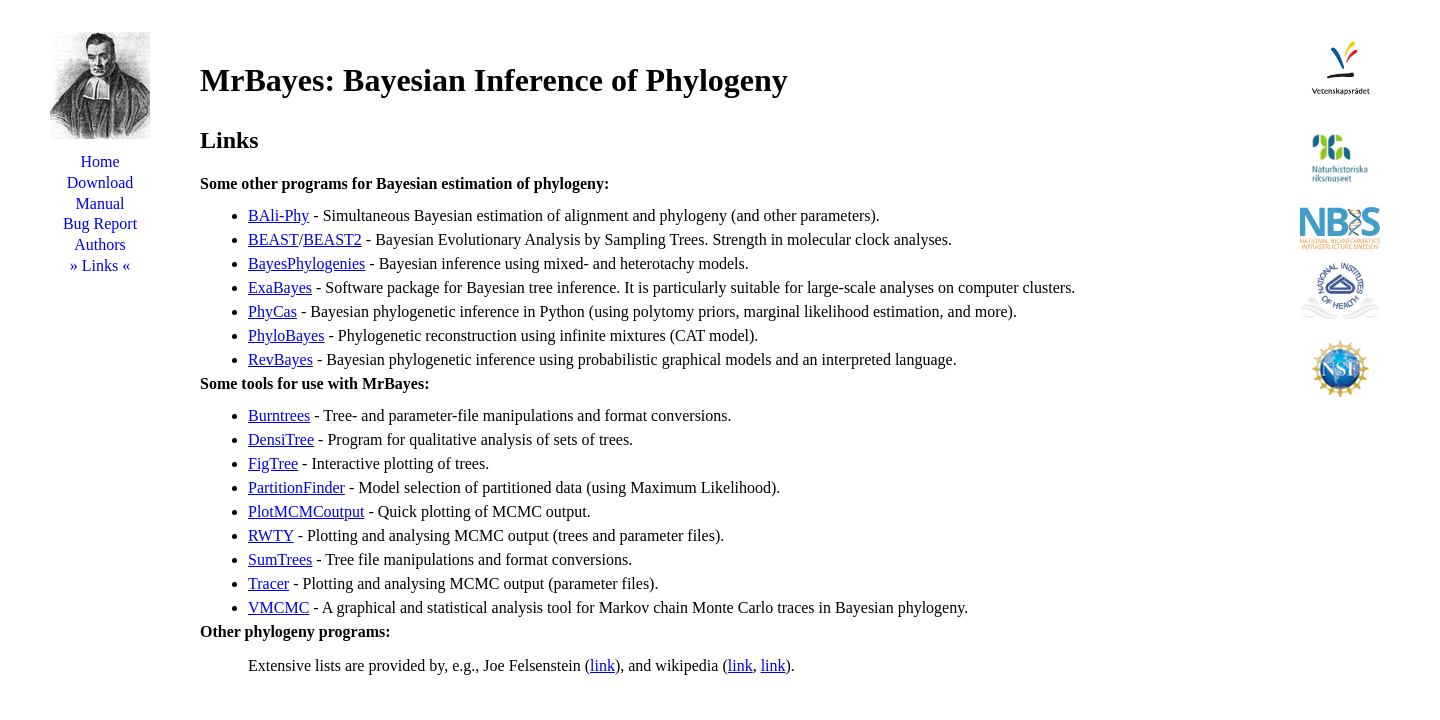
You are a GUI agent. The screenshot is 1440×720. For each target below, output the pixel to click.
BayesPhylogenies (306, 263)
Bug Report (100, 223)
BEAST (273, 239)
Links (100, 265)
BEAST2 (332, 239)
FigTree (273, 463)
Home (99, 161)
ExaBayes (280, 287)
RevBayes (280, 359)
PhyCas (272, 311)
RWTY (271, 535)
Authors (100, 244)
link (602, 665)
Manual (100, 203)
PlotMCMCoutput (306, 511)
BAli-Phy (278, 215)
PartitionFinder (296, 487)
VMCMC (278, 607)
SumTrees (280, 559)
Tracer (268, 583)
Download (100, 182)
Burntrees (279, 415)
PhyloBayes (286, 335)
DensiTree (281, 439)
